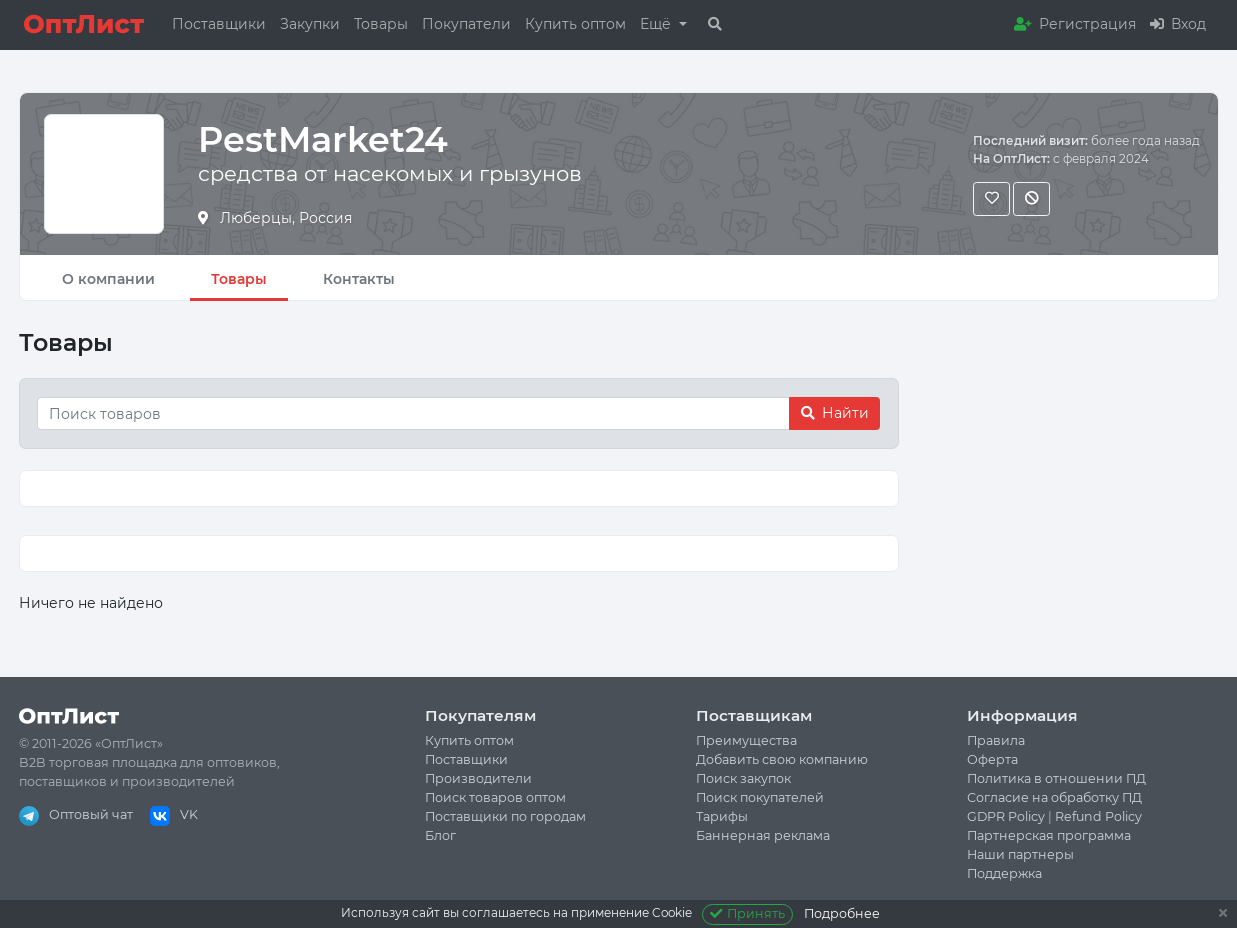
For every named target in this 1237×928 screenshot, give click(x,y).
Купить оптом (575, 24)
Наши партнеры (1020, 854)
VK (174, 814)
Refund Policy (1098, 816)
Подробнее (842, 913)
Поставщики (219, 24)
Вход (1178, 24)
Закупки (310, 24)
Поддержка (1004, 873)
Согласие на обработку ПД (1054, 797)
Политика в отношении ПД (1056, 778)
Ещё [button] (657, 24)
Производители (478, 778)
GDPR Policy (1006, 816)
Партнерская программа (1049, 835)
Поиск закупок (743, 778)
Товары (381, 24)
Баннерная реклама (763, 835)
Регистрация (1075, 24)
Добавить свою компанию (782, 759)
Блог (440, 835)
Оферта (992, 759)
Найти (835, 413)
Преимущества (746, 740)
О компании (108, 279)
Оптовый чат (76, 814)
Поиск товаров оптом (495, 797)
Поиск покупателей (760, 797)
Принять (747, 913)
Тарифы (722, 816)
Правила (996, 740)
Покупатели (466, 24)
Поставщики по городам (505, 816)
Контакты (359, 279)
